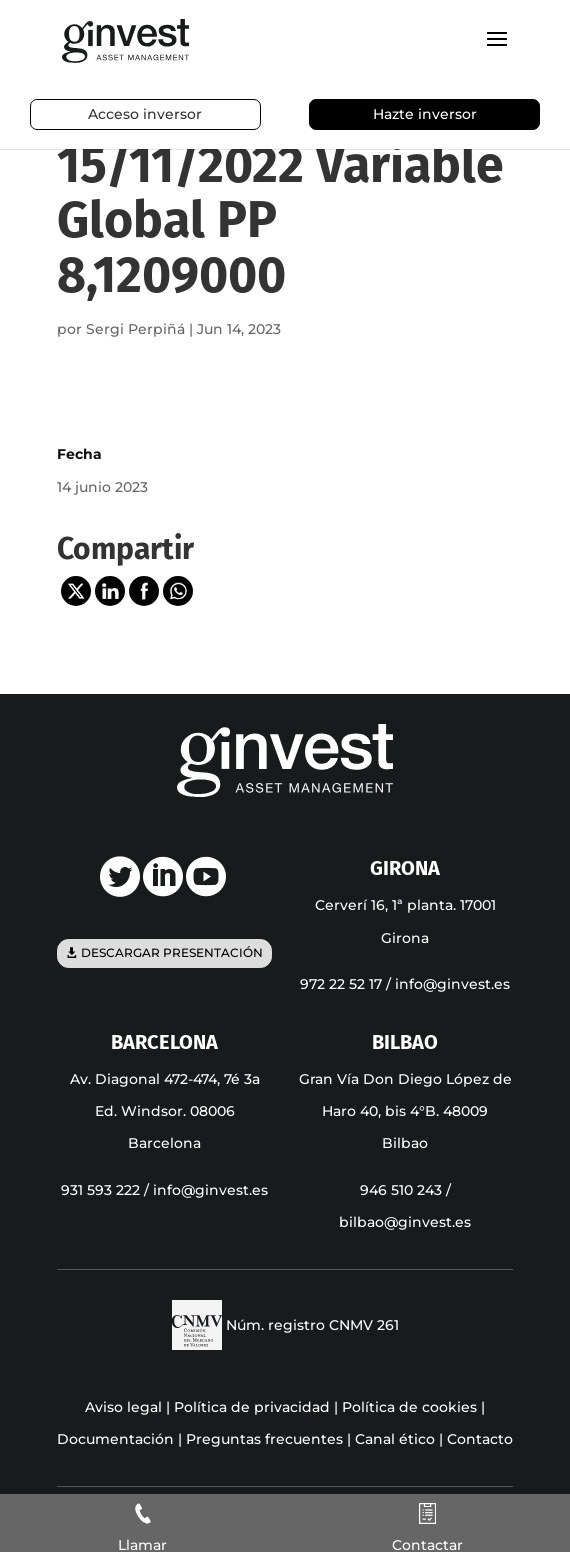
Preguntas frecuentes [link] (264, 1439)
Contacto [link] (480, 1439)
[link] (125, 40)
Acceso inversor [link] (145, 114)
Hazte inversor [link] (425, 114)
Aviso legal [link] (123, 1407)
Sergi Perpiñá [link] (135, 329)
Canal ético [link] (395, 1439)
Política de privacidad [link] (252, 1407)
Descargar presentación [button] (172, 953)
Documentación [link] (115, 1439)
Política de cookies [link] (409, 1407)
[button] (497, 52)
